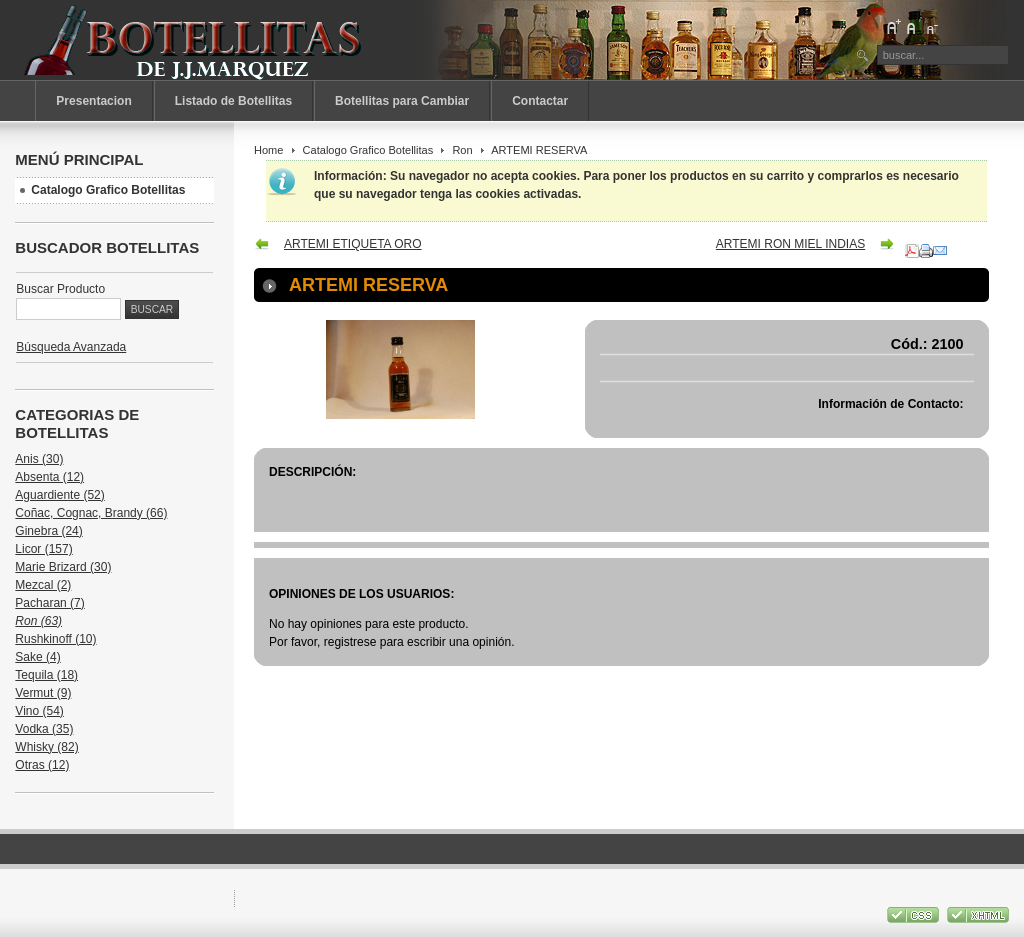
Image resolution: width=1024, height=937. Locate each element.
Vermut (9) (43, 693)
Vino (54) (39, 711)
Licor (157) (43, 549)
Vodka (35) (44, 729)
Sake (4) (37, 657)
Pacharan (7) (49, 603)
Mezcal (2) (43, 585)
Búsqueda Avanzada (71, 347)
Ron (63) (38, 621)
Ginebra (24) (48, 531)
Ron (462, 150)
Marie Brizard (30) (63, 567)
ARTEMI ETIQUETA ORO (353, 244)
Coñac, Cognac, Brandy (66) (91, 513)
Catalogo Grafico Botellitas (368, 150)
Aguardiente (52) (59, 495)
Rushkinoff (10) (55, 639)
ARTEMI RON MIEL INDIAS (790, 244)
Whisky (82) (46, 747)
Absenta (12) (49, 477)
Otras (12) (42, 765)
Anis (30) (39, 459)
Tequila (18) (46, 675)
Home (268, 150)
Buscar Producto (60, 289)
